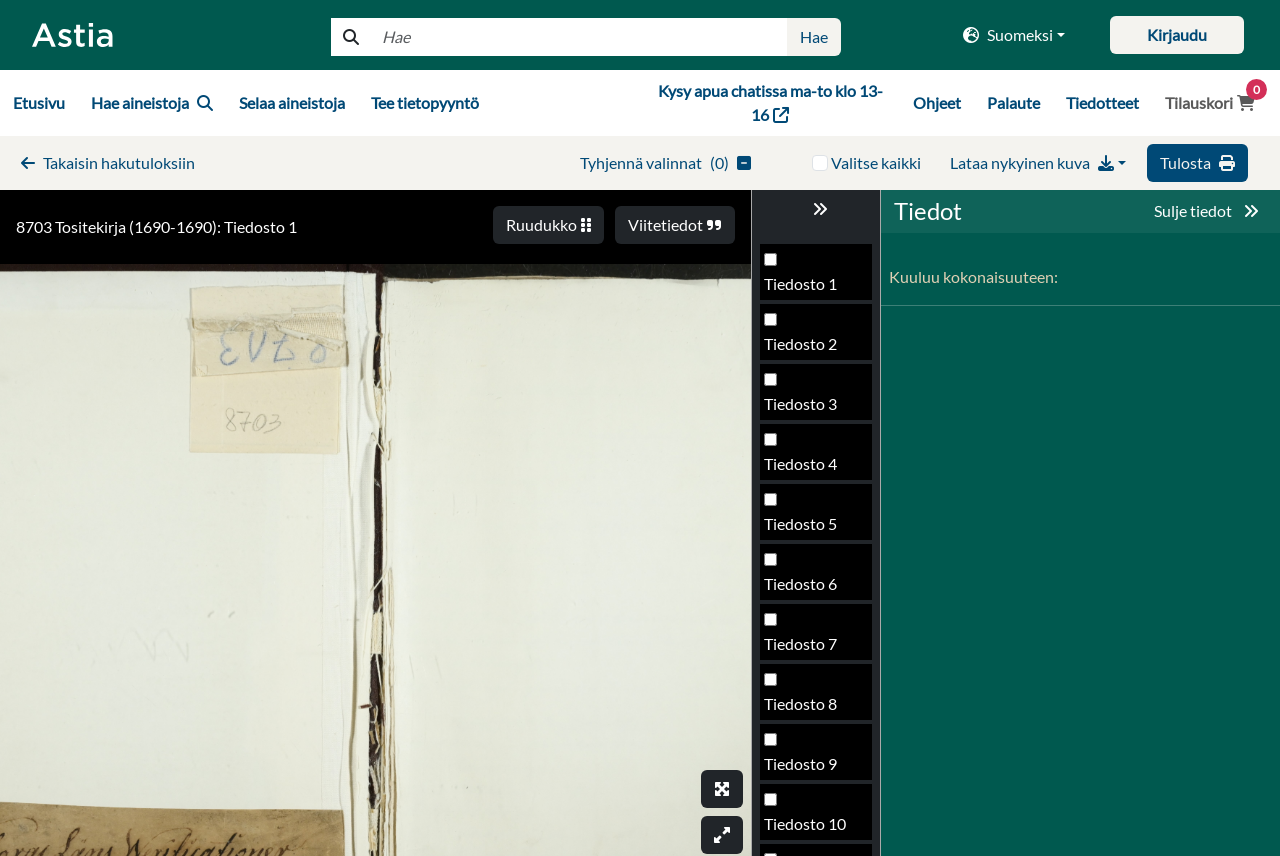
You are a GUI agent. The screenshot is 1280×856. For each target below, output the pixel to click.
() (665, 162)
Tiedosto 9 (800, 763)
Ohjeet (937, 102)
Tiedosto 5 (800, 523)
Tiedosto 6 (800, 583)
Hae (814, 36)
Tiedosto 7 (800, 643)
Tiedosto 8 (800, 703)
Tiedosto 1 (800, 283)
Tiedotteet (1102, 102)
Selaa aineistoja (292, 102)
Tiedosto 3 (800, 403)
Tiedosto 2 (800, 343)
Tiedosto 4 (800, 463)
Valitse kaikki (876, 162)
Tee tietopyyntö (425, 102)
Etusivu (39, 102)
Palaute (1013, 102)
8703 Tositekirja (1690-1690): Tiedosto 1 (156, 226)
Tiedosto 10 (805, 823)
